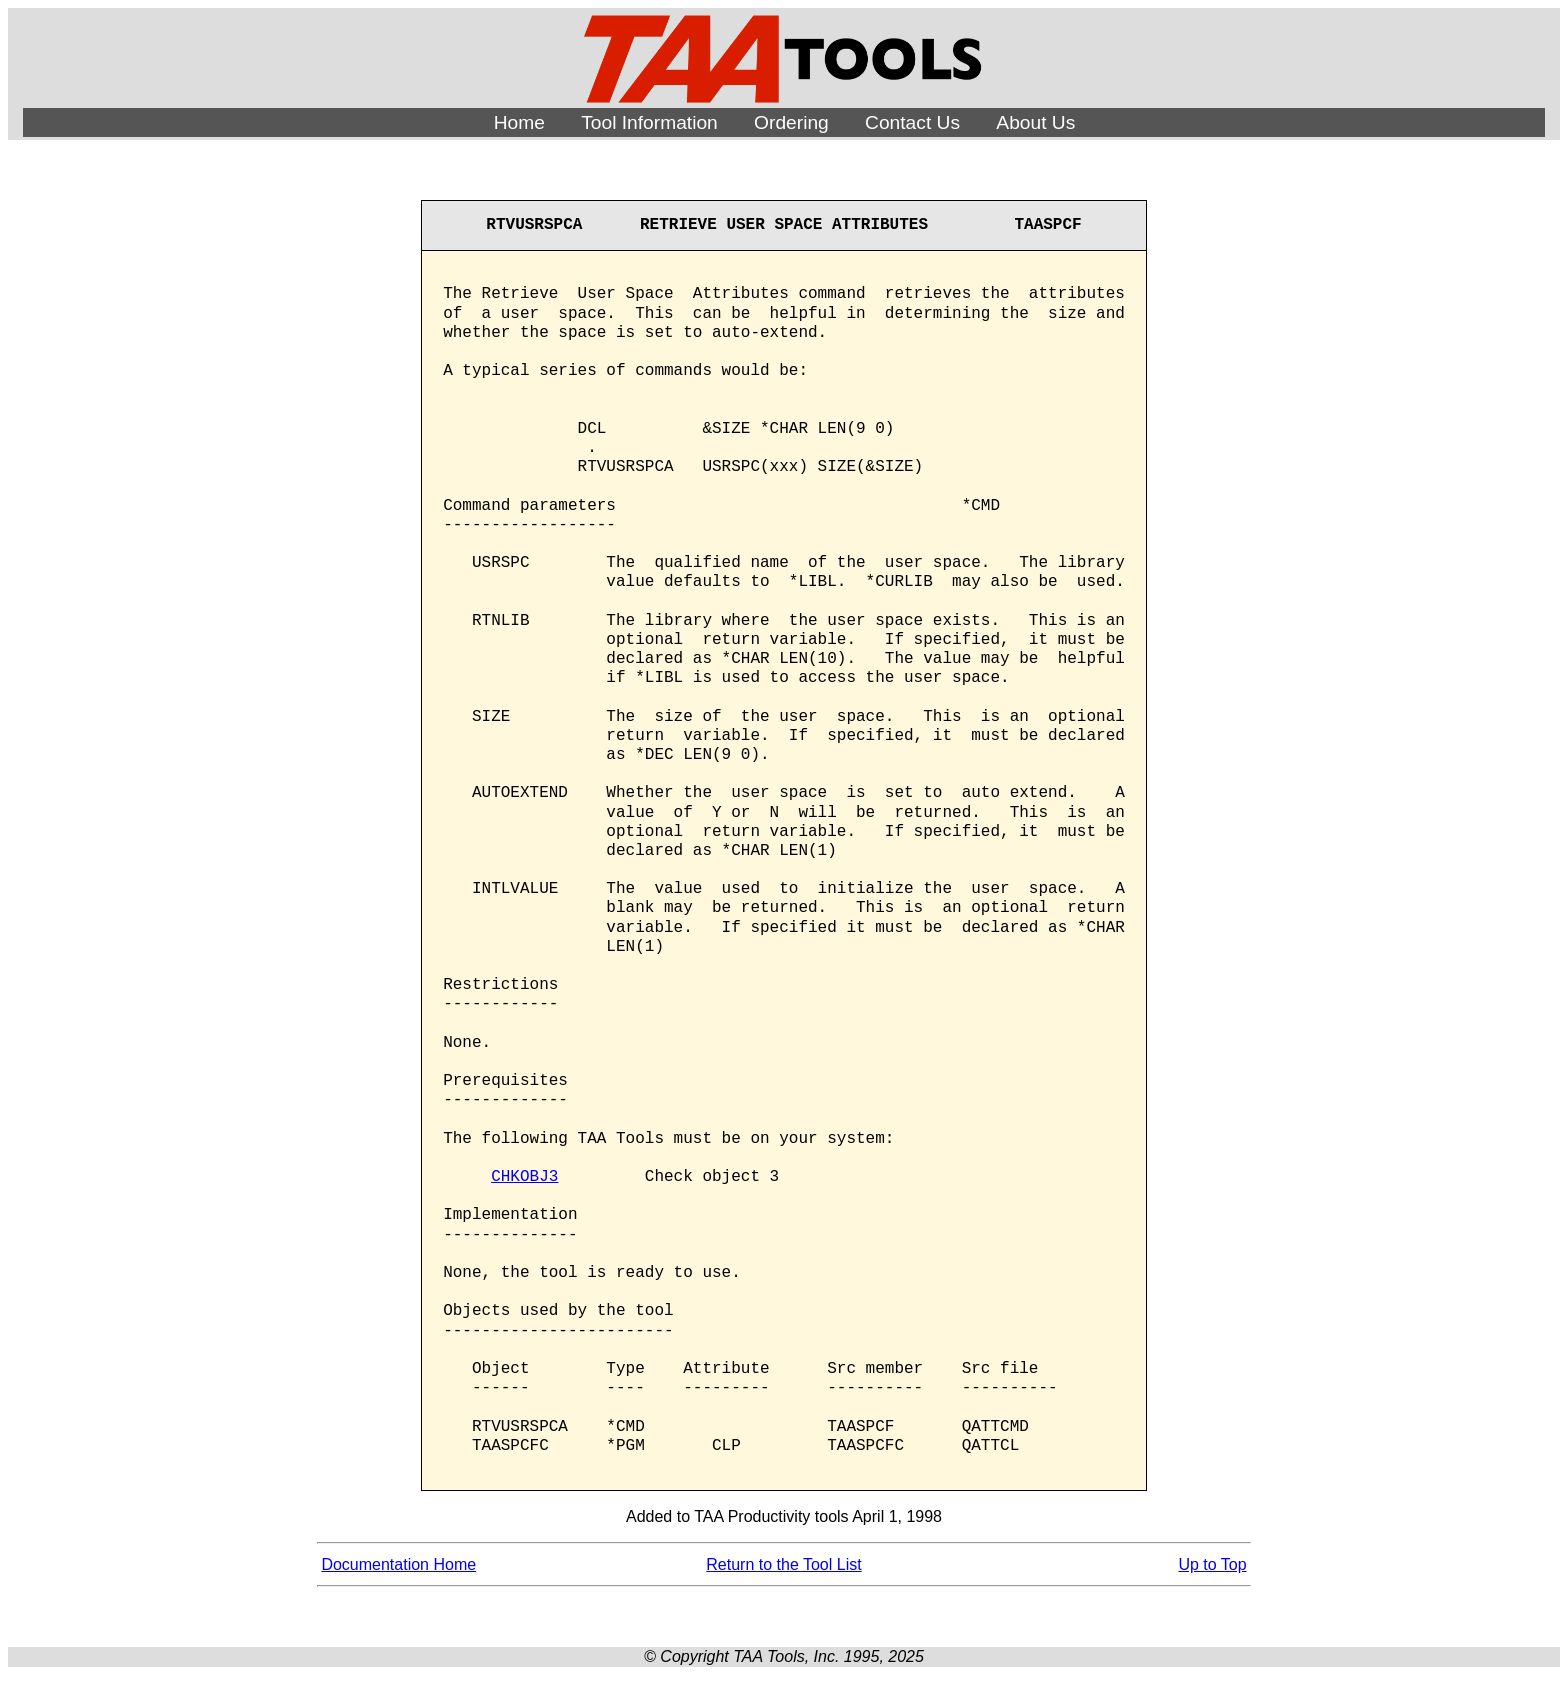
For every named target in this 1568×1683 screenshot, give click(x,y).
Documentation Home (398, 1564)
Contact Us (912, 122)
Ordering (791, 122)
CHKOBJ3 (524, 1177)
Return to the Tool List (783, 1564)
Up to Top (1212, 1564)
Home (519, 122)
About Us (1035, 122)
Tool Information (649, 122)
